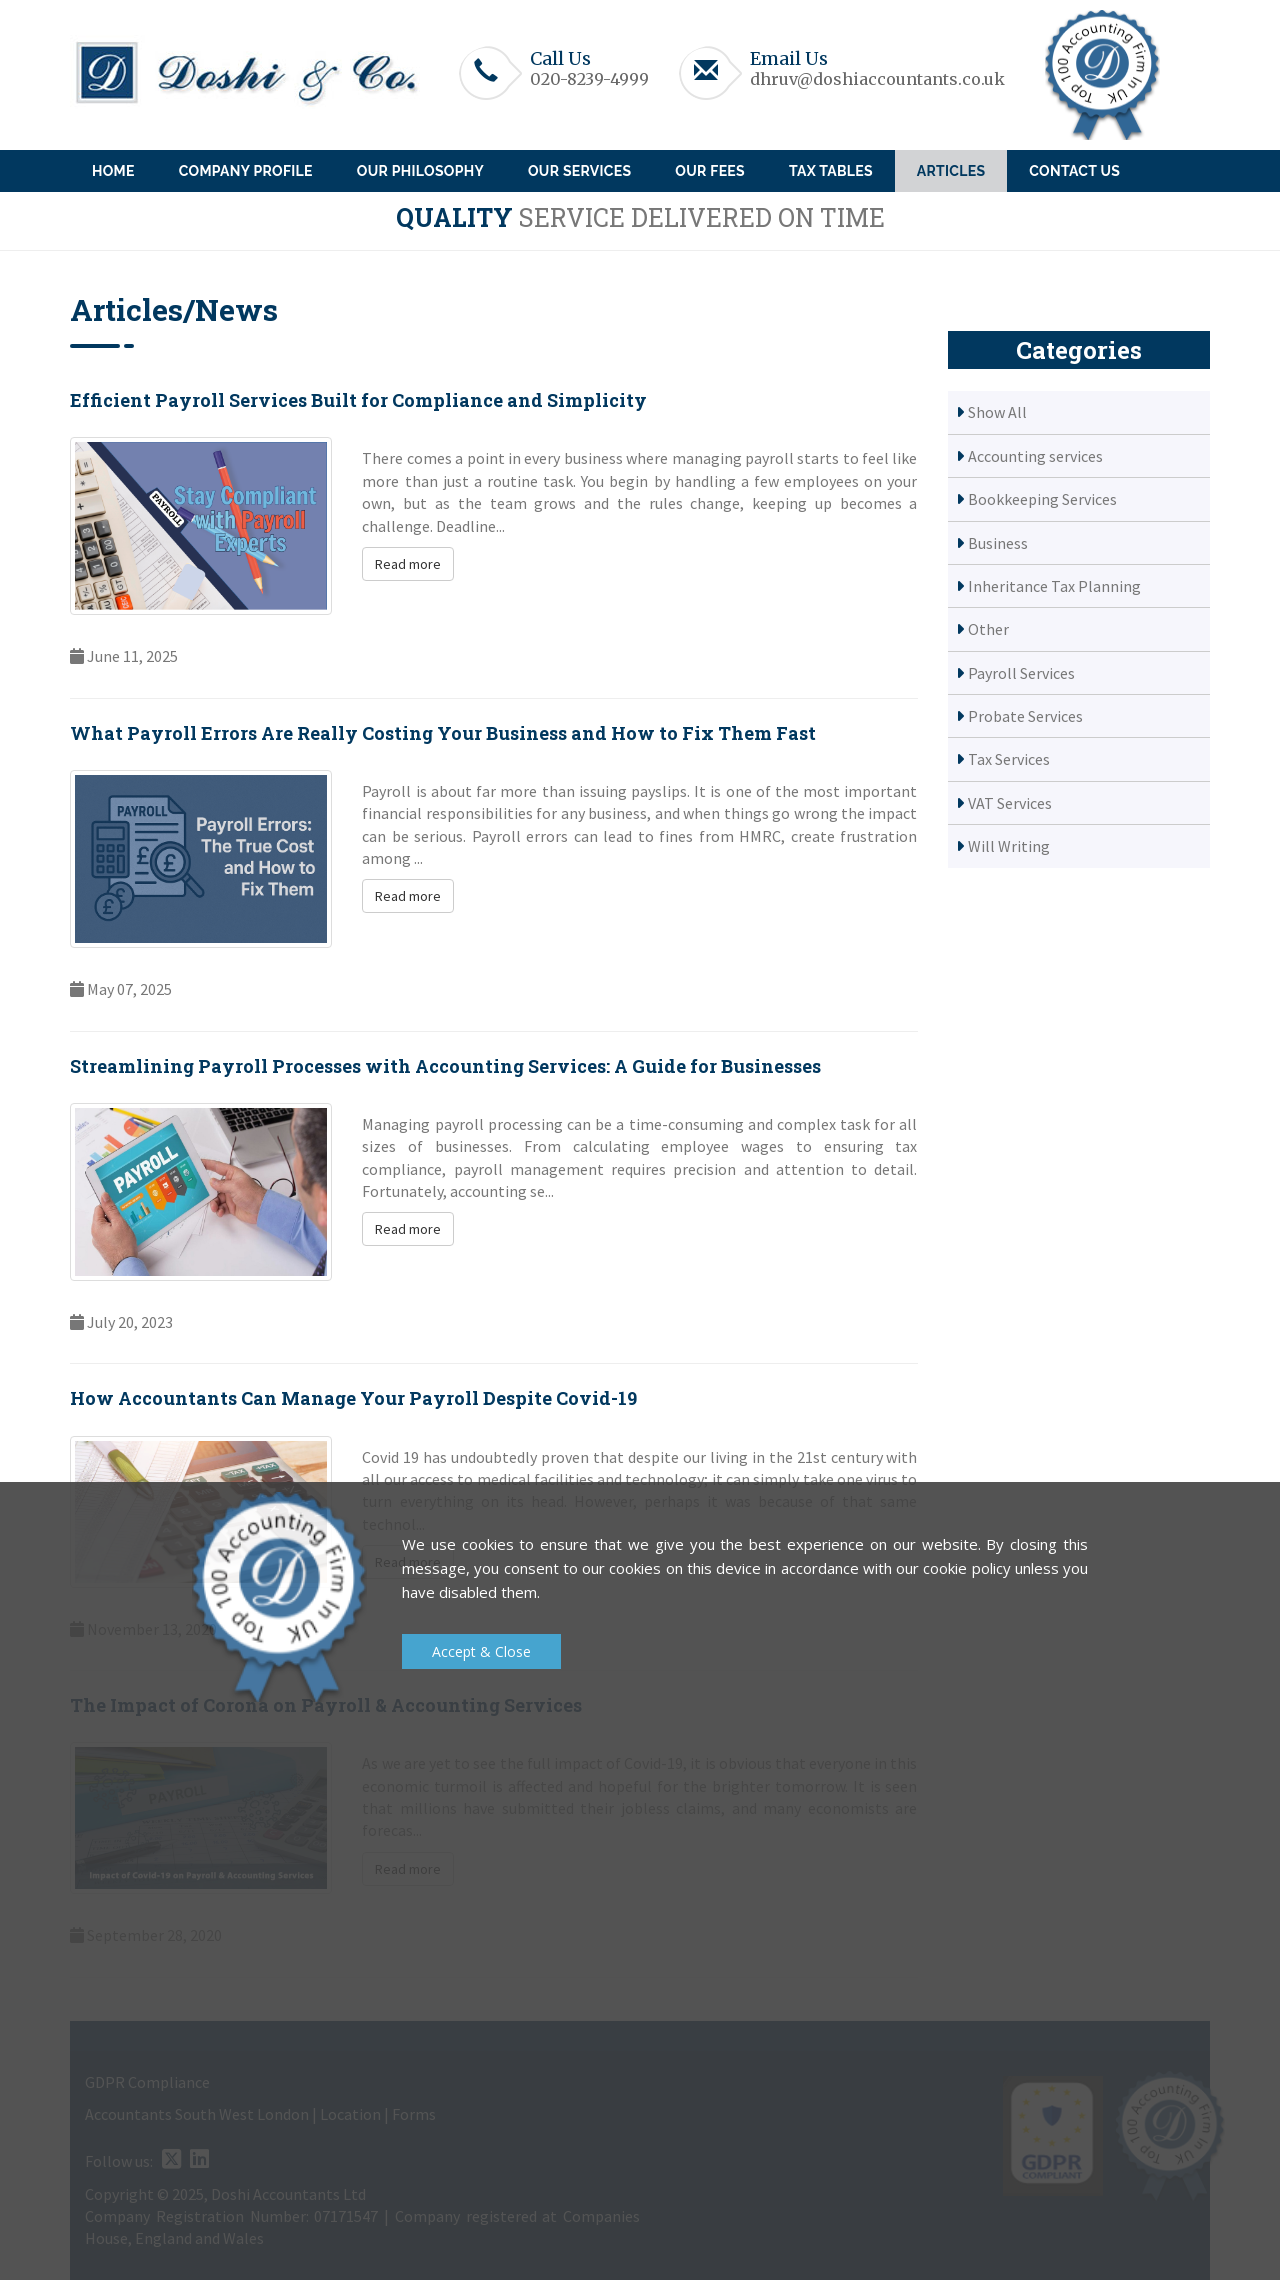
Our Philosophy (420, 171)
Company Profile (246, 171)
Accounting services (1035, 456)
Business (998, 543)
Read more (408, 564)
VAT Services (1010, 803)
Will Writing (1009, 846)
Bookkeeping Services (1042, 499)
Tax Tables (831, 171)
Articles (951, 171)
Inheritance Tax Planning (1054, 586)
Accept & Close (481, 1651)
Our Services (579, 171)
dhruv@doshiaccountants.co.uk (877, 79)
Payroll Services (1021, 673)
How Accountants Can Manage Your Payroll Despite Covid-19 (353, 1398)
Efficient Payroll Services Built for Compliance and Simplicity (358, 400)
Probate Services (1025, 716)
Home (113, 171)
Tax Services (1009, 759)
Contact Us (1074, 171)
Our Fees (710, 171)
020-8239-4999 (589, 79)
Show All (997, 412)
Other (988, 629)
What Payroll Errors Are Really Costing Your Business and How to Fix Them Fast (443, 733)
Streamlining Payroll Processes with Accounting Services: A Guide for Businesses (445, 1066)
